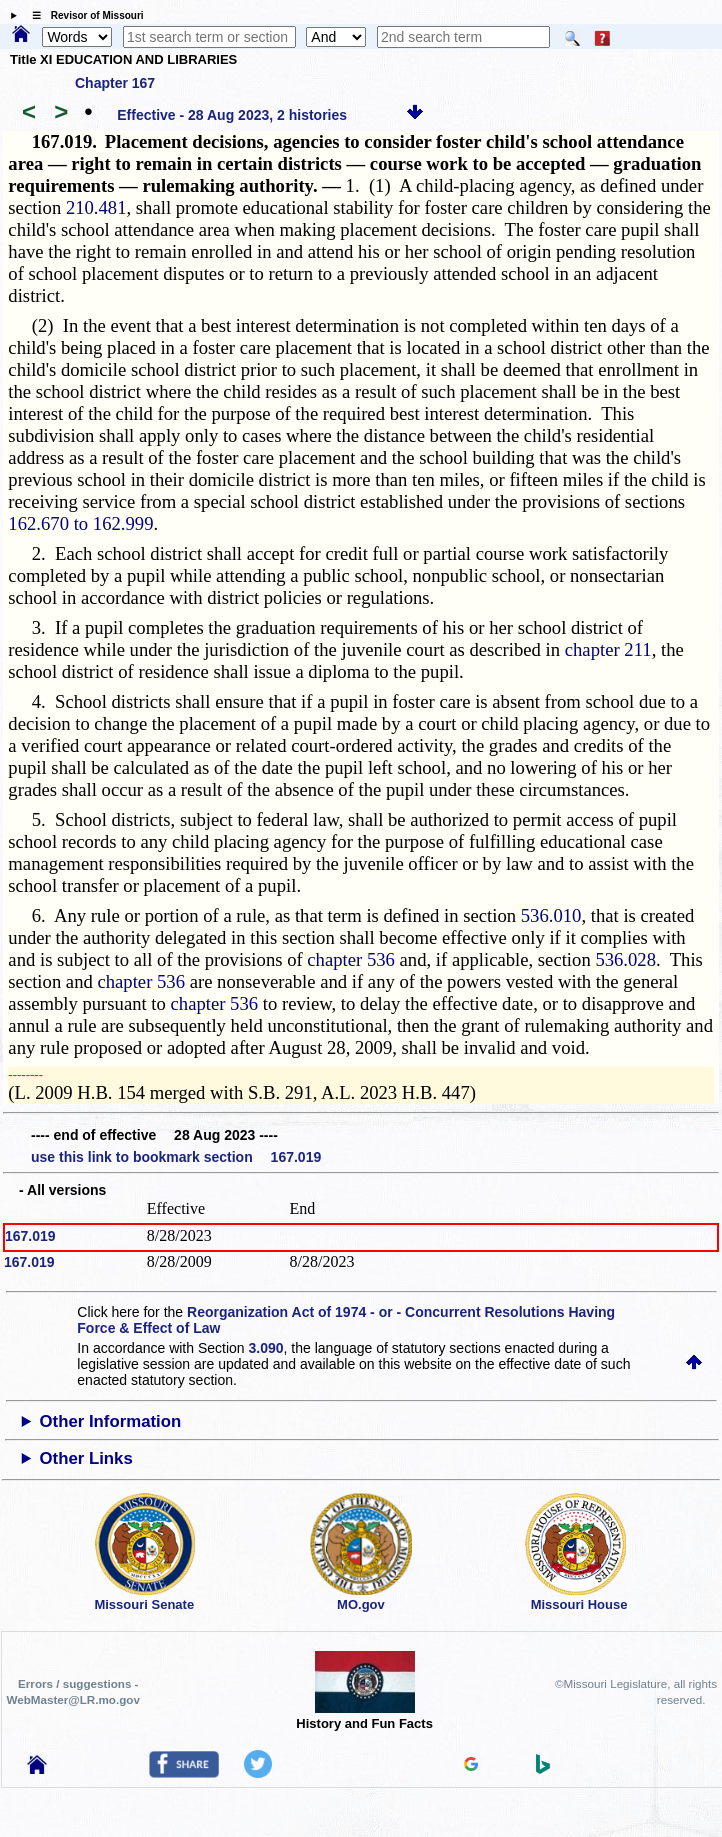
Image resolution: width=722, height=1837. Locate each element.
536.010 (551, 915)
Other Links (86, 1458)
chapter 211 (608, 649)
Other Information (111, 1421)
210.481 (96, 207)
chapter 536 (351, 959)
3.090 (266, 1348)
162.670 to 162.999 (80, 523)
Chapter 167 (115, 83)
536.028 (625, 959)
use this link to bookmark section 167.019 (176, 1157)
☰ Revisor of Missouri (83, 15)
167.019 (30, 1236)
